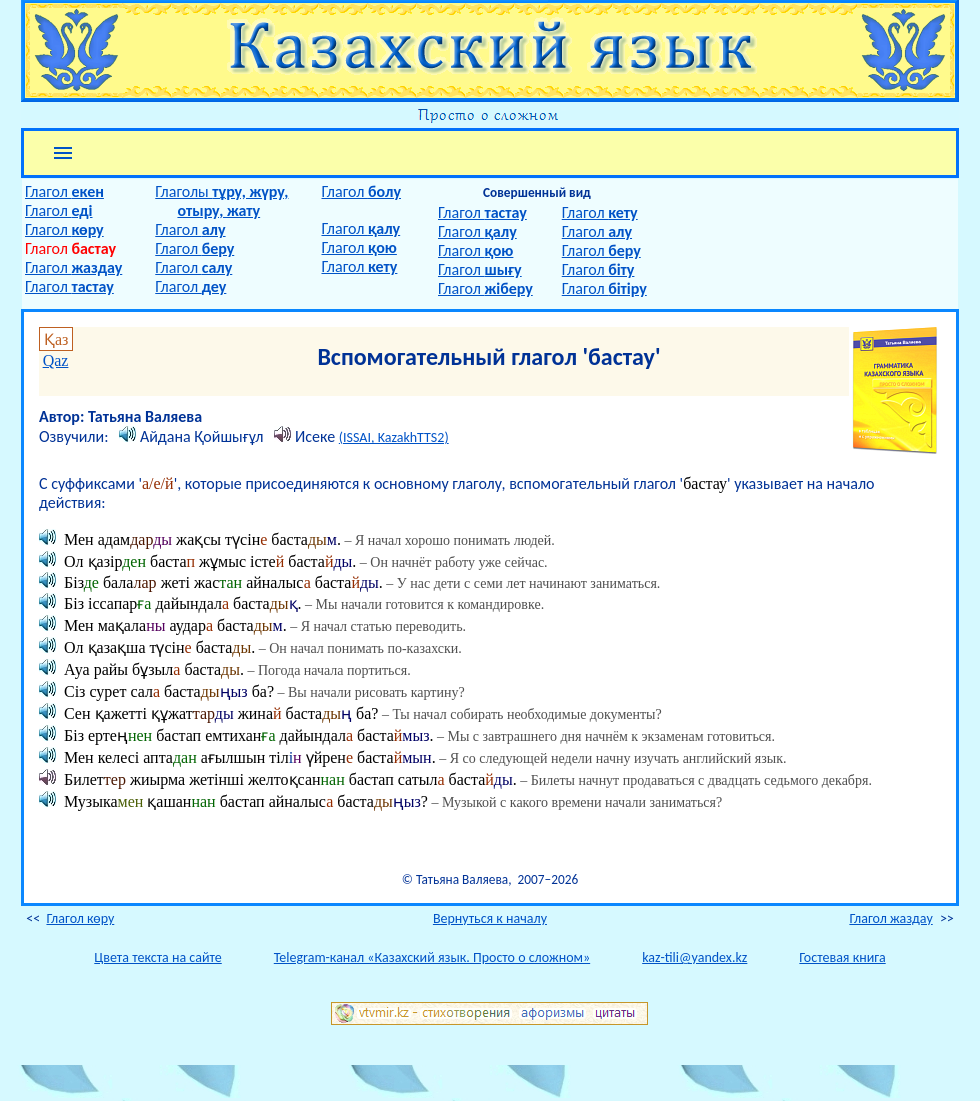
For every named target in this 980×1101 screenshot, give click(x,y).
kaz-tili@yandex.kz (694, 957)
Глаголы (221, 191)
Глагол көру (80, 918)
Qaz (56, 360)
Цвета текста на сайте (157, 957)
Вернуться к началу (490, 918)
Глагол (64, 191)
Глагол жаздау (890, 918)
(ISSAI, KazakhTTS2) (394, 437)
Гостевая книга (842, 957)
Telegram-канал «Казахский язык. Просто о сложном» (432, 957)
